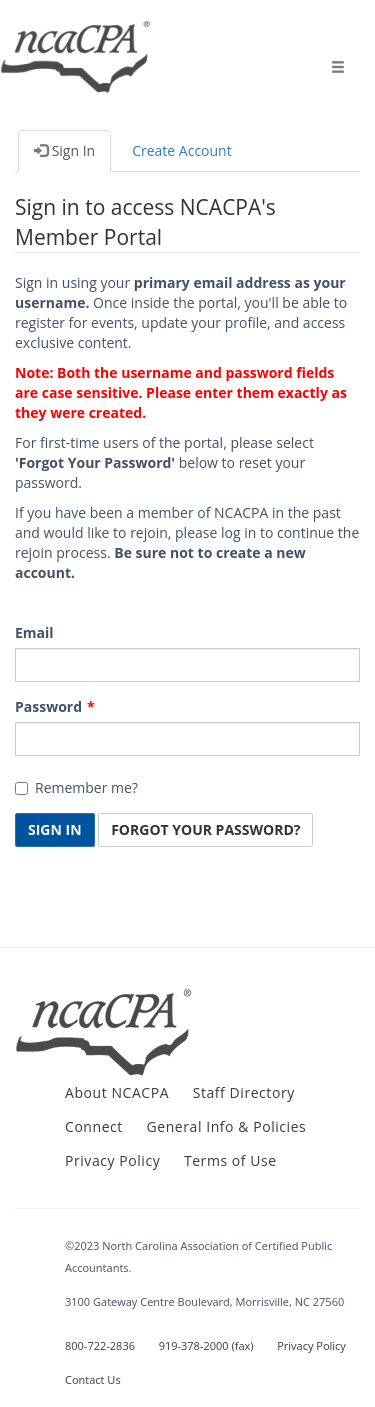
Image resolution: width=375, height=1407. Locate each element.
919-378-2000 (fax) (206, 1345)
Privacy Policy (112, 1160)
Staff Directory (244, 1092)
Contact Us (93, 1379)
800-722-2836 (100, 1345)
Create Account (182, 150)
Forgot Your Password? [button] (205, 829)
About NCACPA (117, 1092)
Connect (94, 1126)
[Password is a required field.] (187, 739)
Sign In (64, 150)
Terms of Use (230, 1160)
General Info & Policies (227, 1126)
